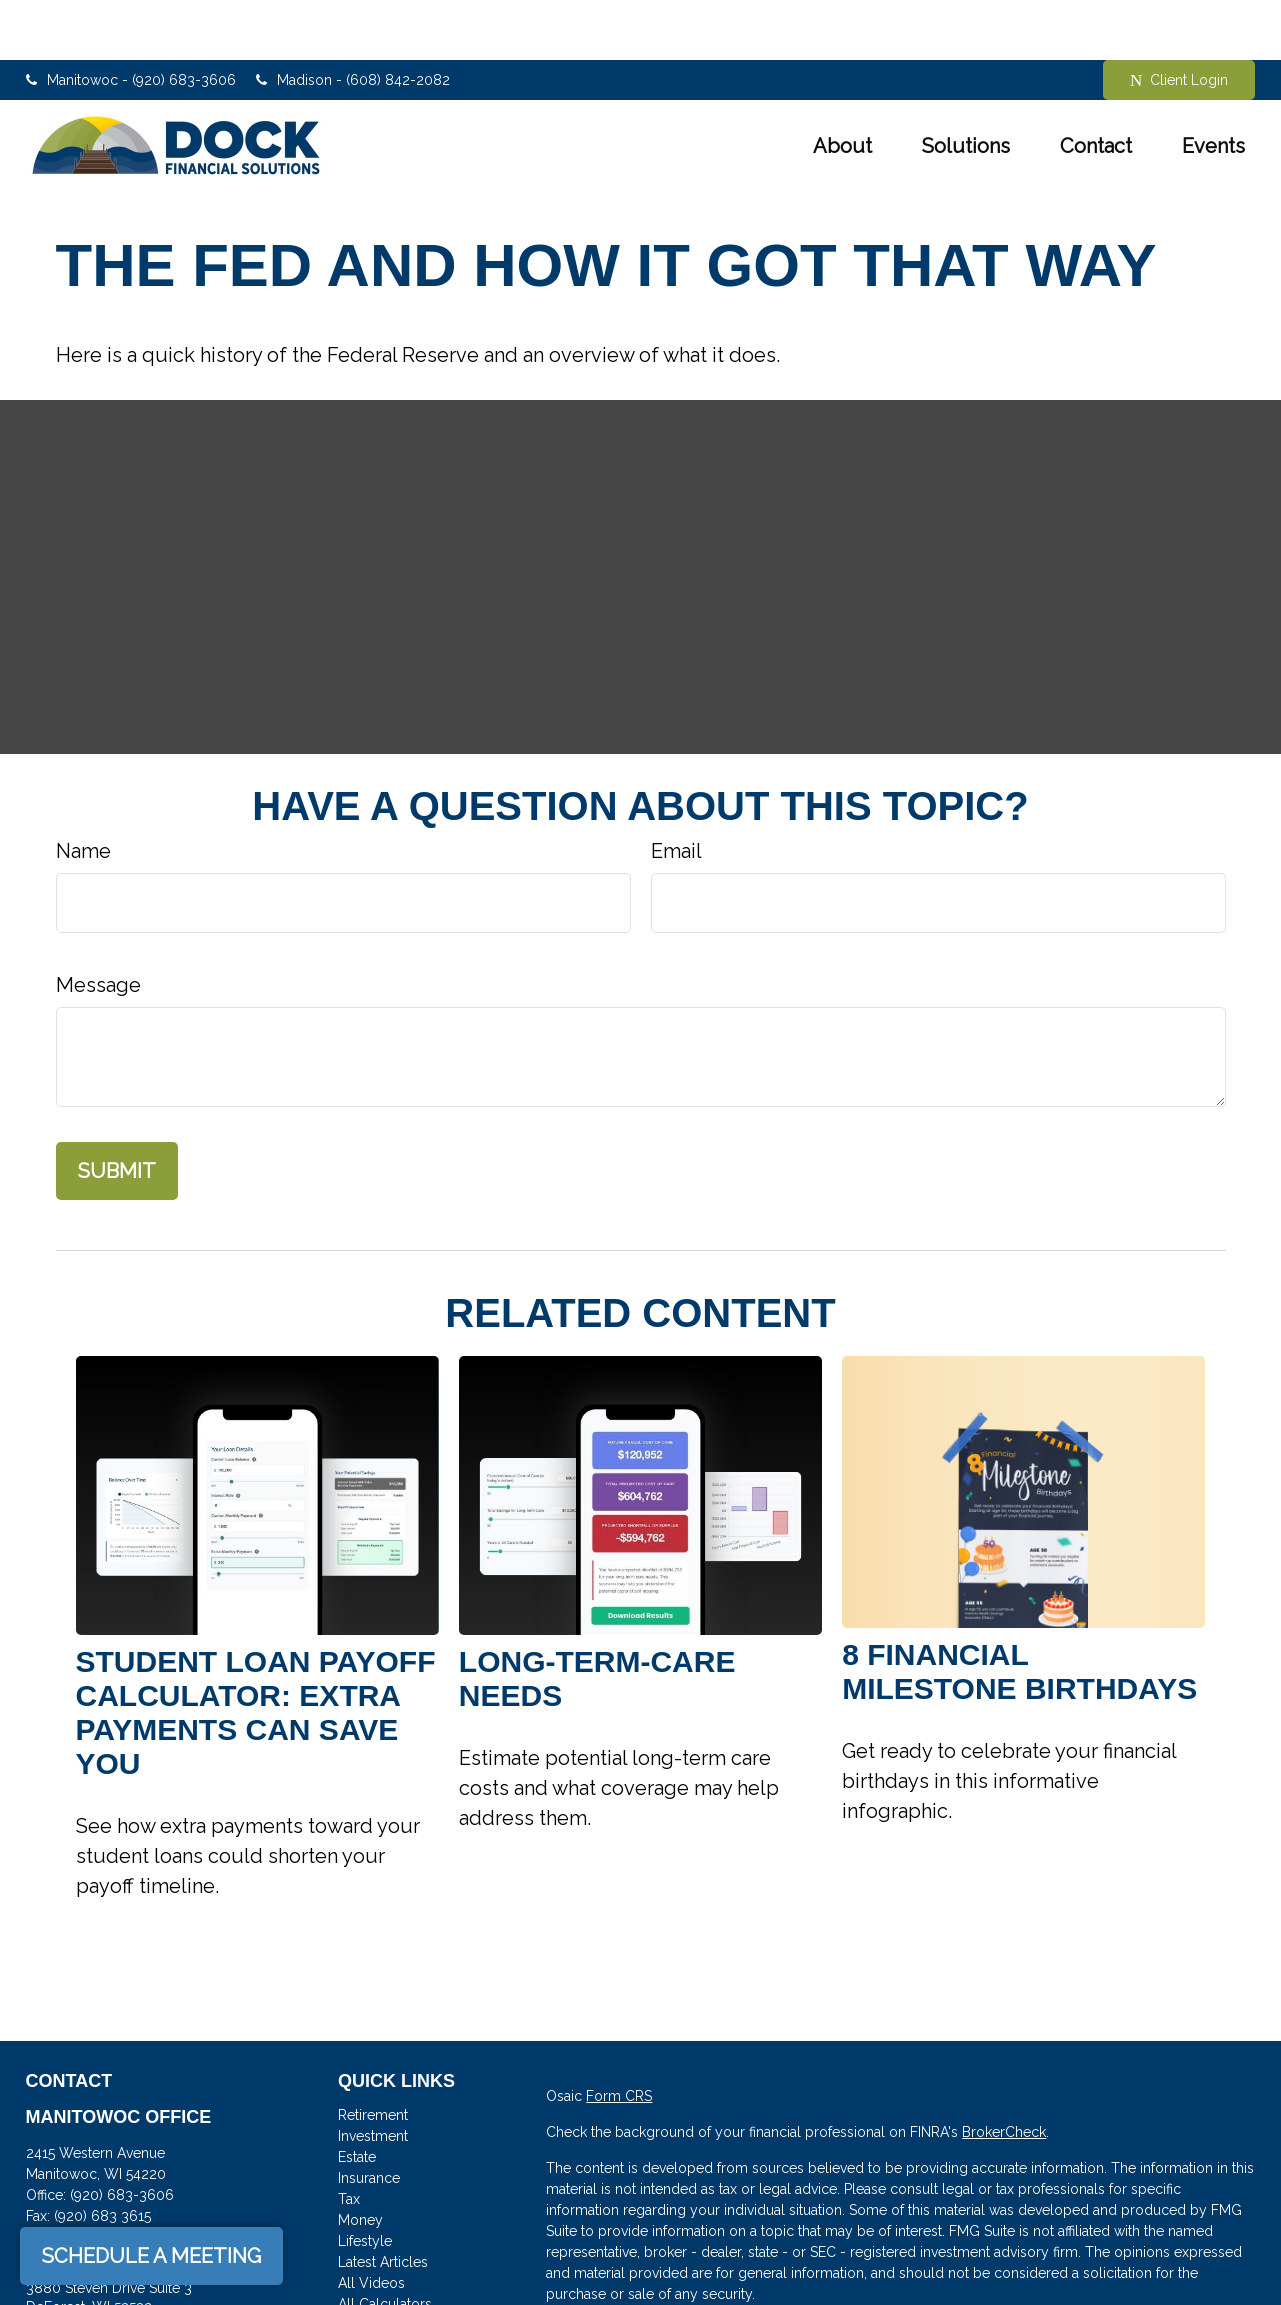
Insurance (369, 2118)
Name (83, 791)
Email (676, 791)
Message (98, 925)
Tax (349, 2139)
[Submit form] (117, 1111)
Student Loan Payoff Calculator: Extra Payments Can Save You (256, 1652)
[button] (842, 86)
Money (360, 2160)
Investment (373, 2076)
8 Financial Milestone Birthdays (1019, 1611)
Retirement (373, 2055)
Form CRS (619, 2036)
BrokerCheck (1004, 2072)
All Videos (371, 2223)
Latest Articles (383, 2202)
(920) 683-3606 (122, 2135)
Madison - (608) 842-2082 (353, 20)
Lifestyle (365, 2181)
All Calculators (385, 2244)
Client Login (1179, 20)
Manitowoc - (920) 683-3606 (131, 20)
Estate (357, 2097)
